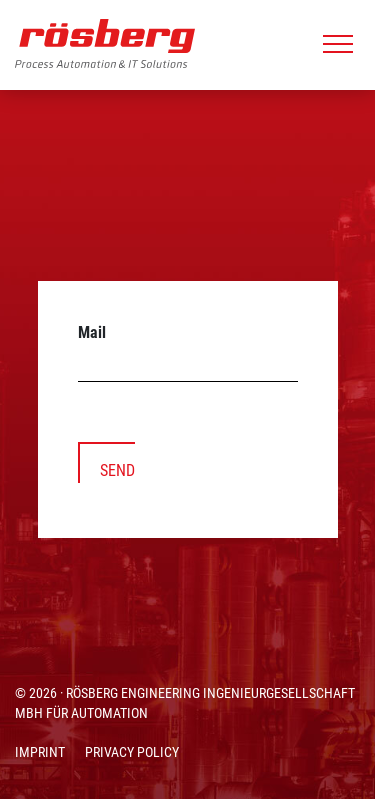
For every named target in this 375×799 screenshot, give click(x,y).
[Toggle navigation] (338, 44)
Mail (92, 332)
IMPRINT (40, 752)
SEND (117, 470)
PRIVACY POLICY (132, 752)
